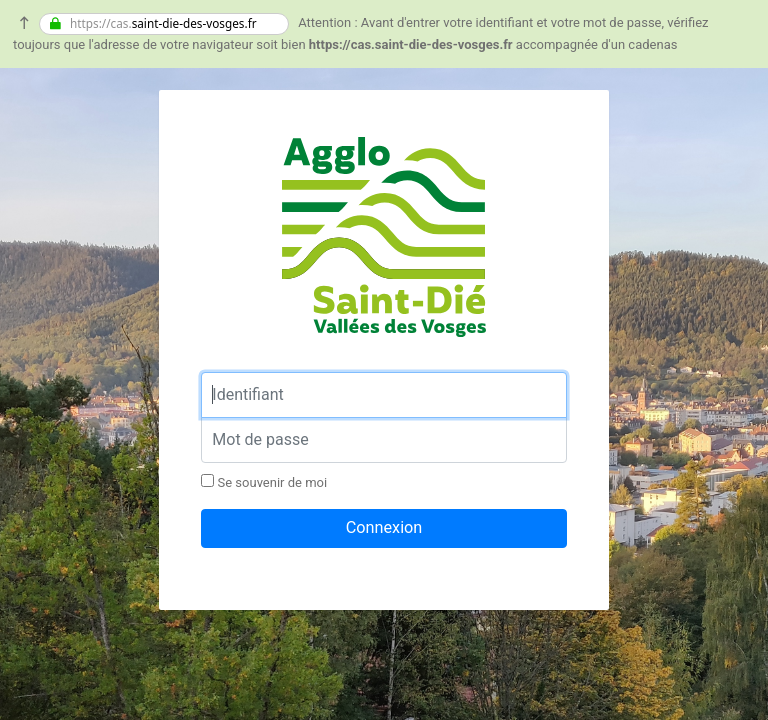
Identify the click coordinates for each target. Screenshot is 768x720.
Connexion (384, 527)
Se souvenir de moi (264, 482)
